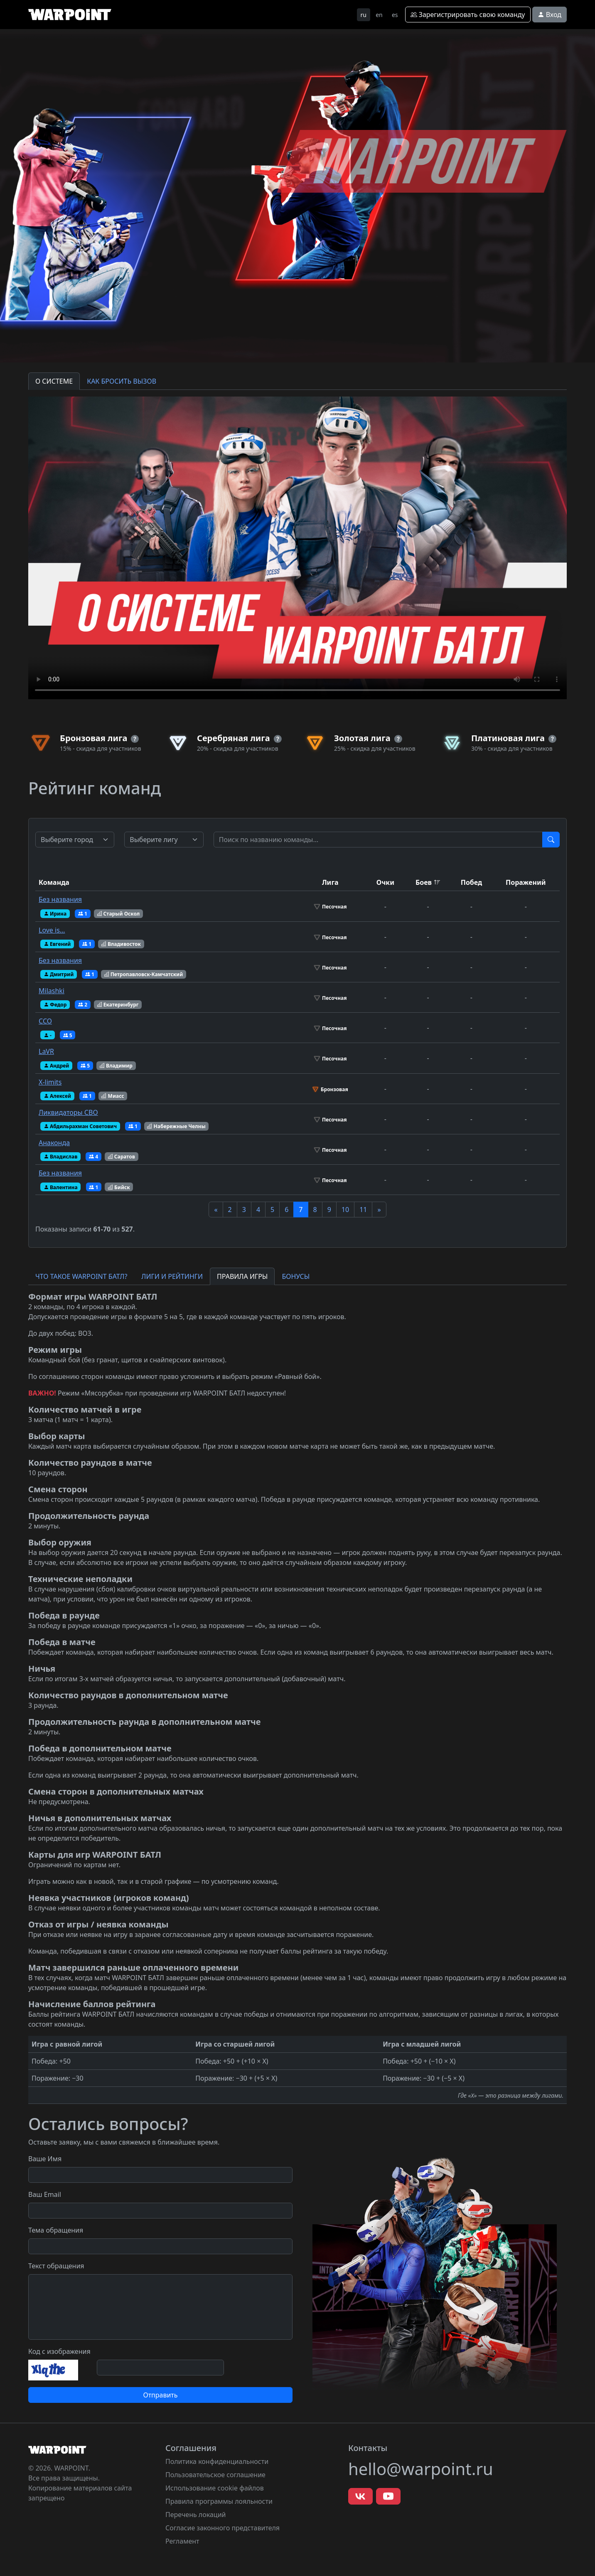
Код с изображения (59, 2351)
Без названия (60, 899)
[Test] (378, 839)
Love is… (52, 930)
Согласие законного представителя (222, 2527)
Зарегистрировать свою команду (468, 14)
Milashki (51, 990)
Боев (424, 882)
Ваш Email (44, 2194)
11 (363, 1209)
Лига (330, 882)
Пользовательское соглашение (215, 2474)
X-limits (50, 1082)
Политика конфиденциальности (216, 2461)
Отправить (160, 2395)
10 (345, 1209)
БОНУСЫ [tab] (296, 1276)
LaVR (46, 1051)
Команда (54, 882)
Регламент (182, 2541)
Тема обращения (55, 2230)
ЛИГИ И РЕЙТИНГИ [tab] (172, 1276)
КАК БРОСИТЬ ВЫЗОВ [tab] (121, 381)
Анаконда (54, 1142)
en (379, 15)
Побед (471, 882)
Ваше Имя (44, 2158)
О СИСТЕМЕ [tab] (54, 381)
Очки (385, 882)
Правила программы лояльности (219, 2501)
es (395, 15)
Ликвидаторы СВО (68, 1112)
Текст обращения (56, 2265)
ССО (45, 1021)
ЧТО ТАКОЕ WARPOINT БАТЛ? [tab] (81, 1276)
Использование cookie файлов (214, 2488)
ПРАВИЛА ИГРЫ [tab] (242, 1276)
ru (363, 15)
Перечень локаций (195, 2514)
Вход (549, 14)
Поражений (526, 882)
